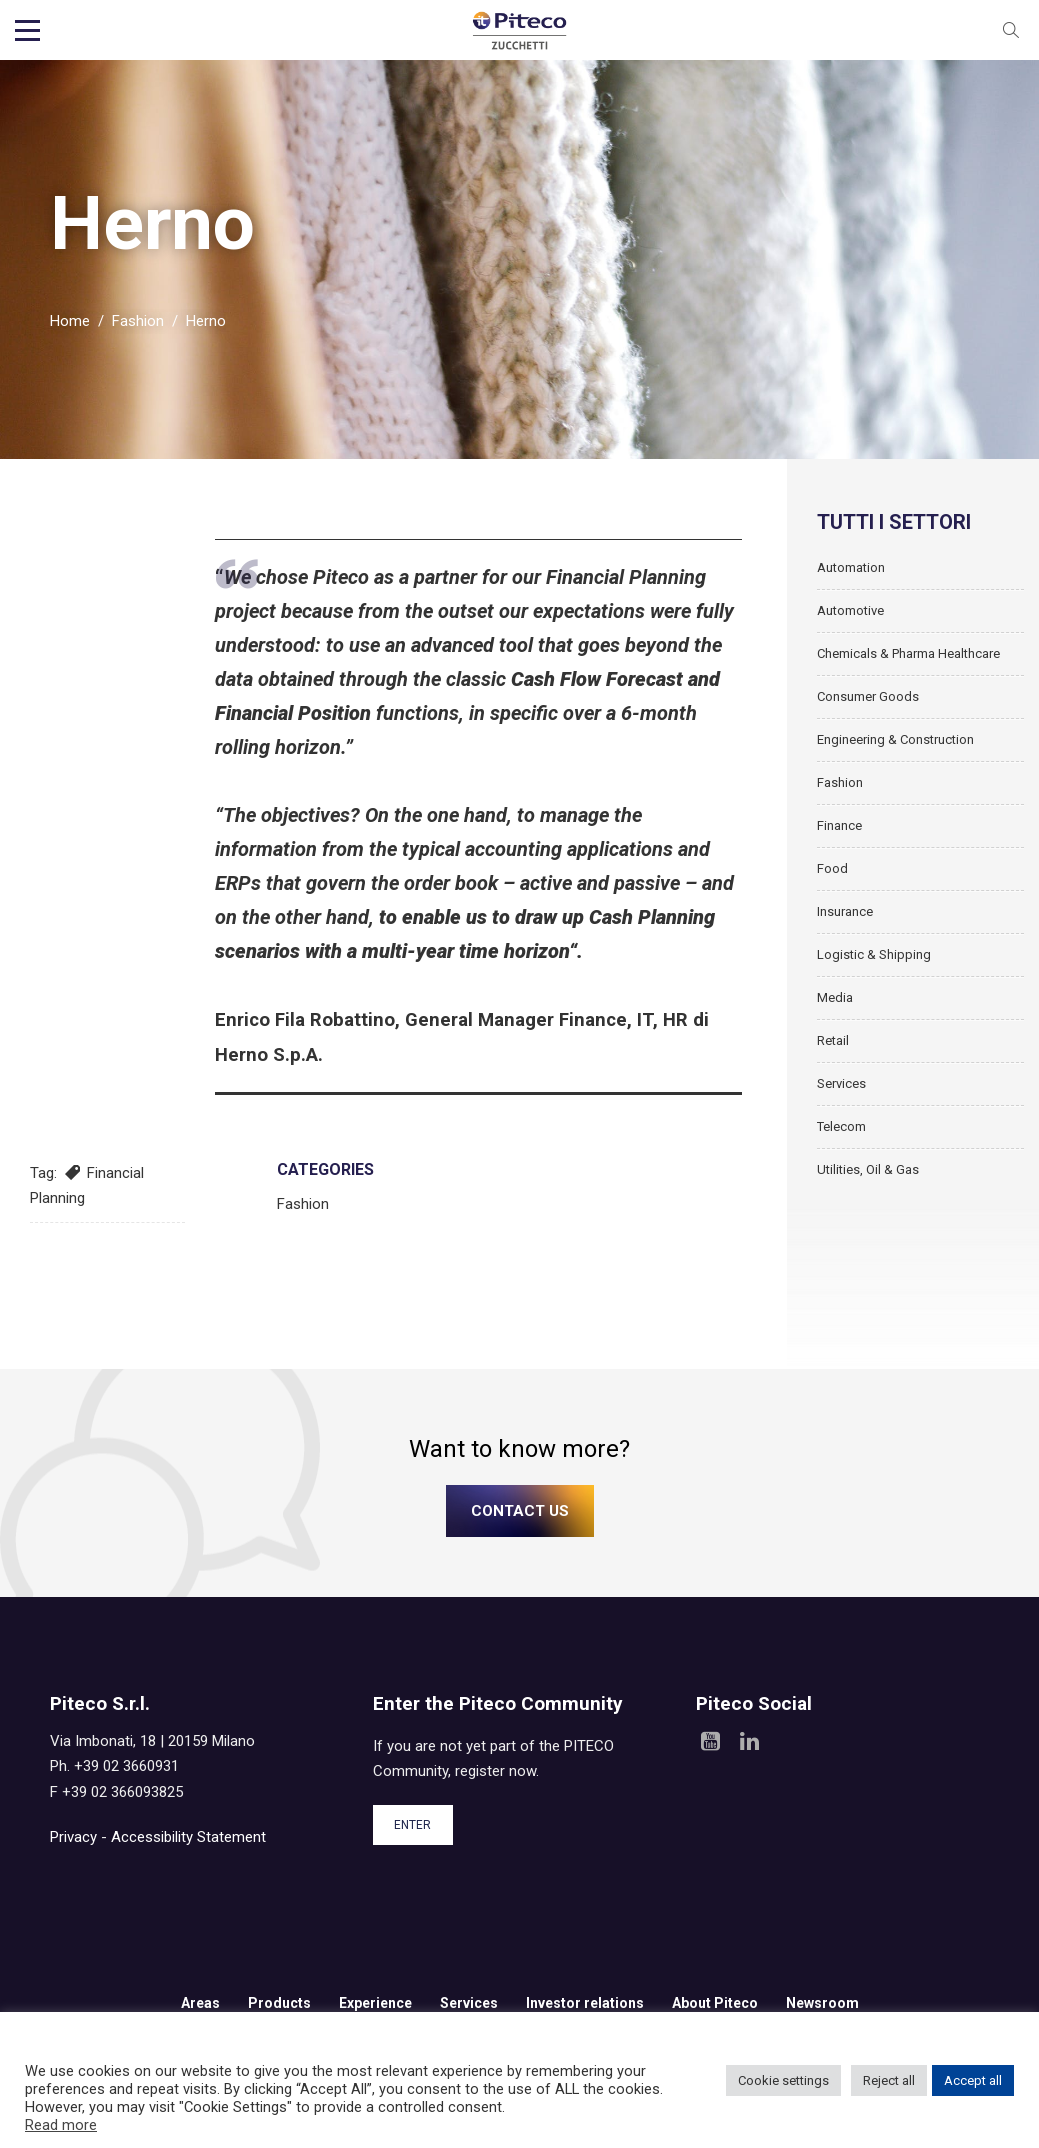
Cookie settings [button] (783, 2080)
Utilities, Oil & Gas (868, 1180)
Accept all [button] (973, 2080)
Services (841, 1094)
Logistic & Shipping (874, 965)
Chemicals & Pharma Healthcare (908, 664)
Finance (839, 836)
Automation (851, 578)
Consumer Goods (868, 707)
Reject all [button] (889, 2080)
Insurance (845, 922)
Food (832, 879)
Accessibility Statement (188, 1848)
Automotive (850, 621)
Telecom (841, 1137)
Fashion (138, 332)
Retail (833, 1051)
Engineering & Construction (895, 750)
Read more (61, 2125)
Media (835, 1008)
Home (70, 332)
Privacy (73, 1848)
